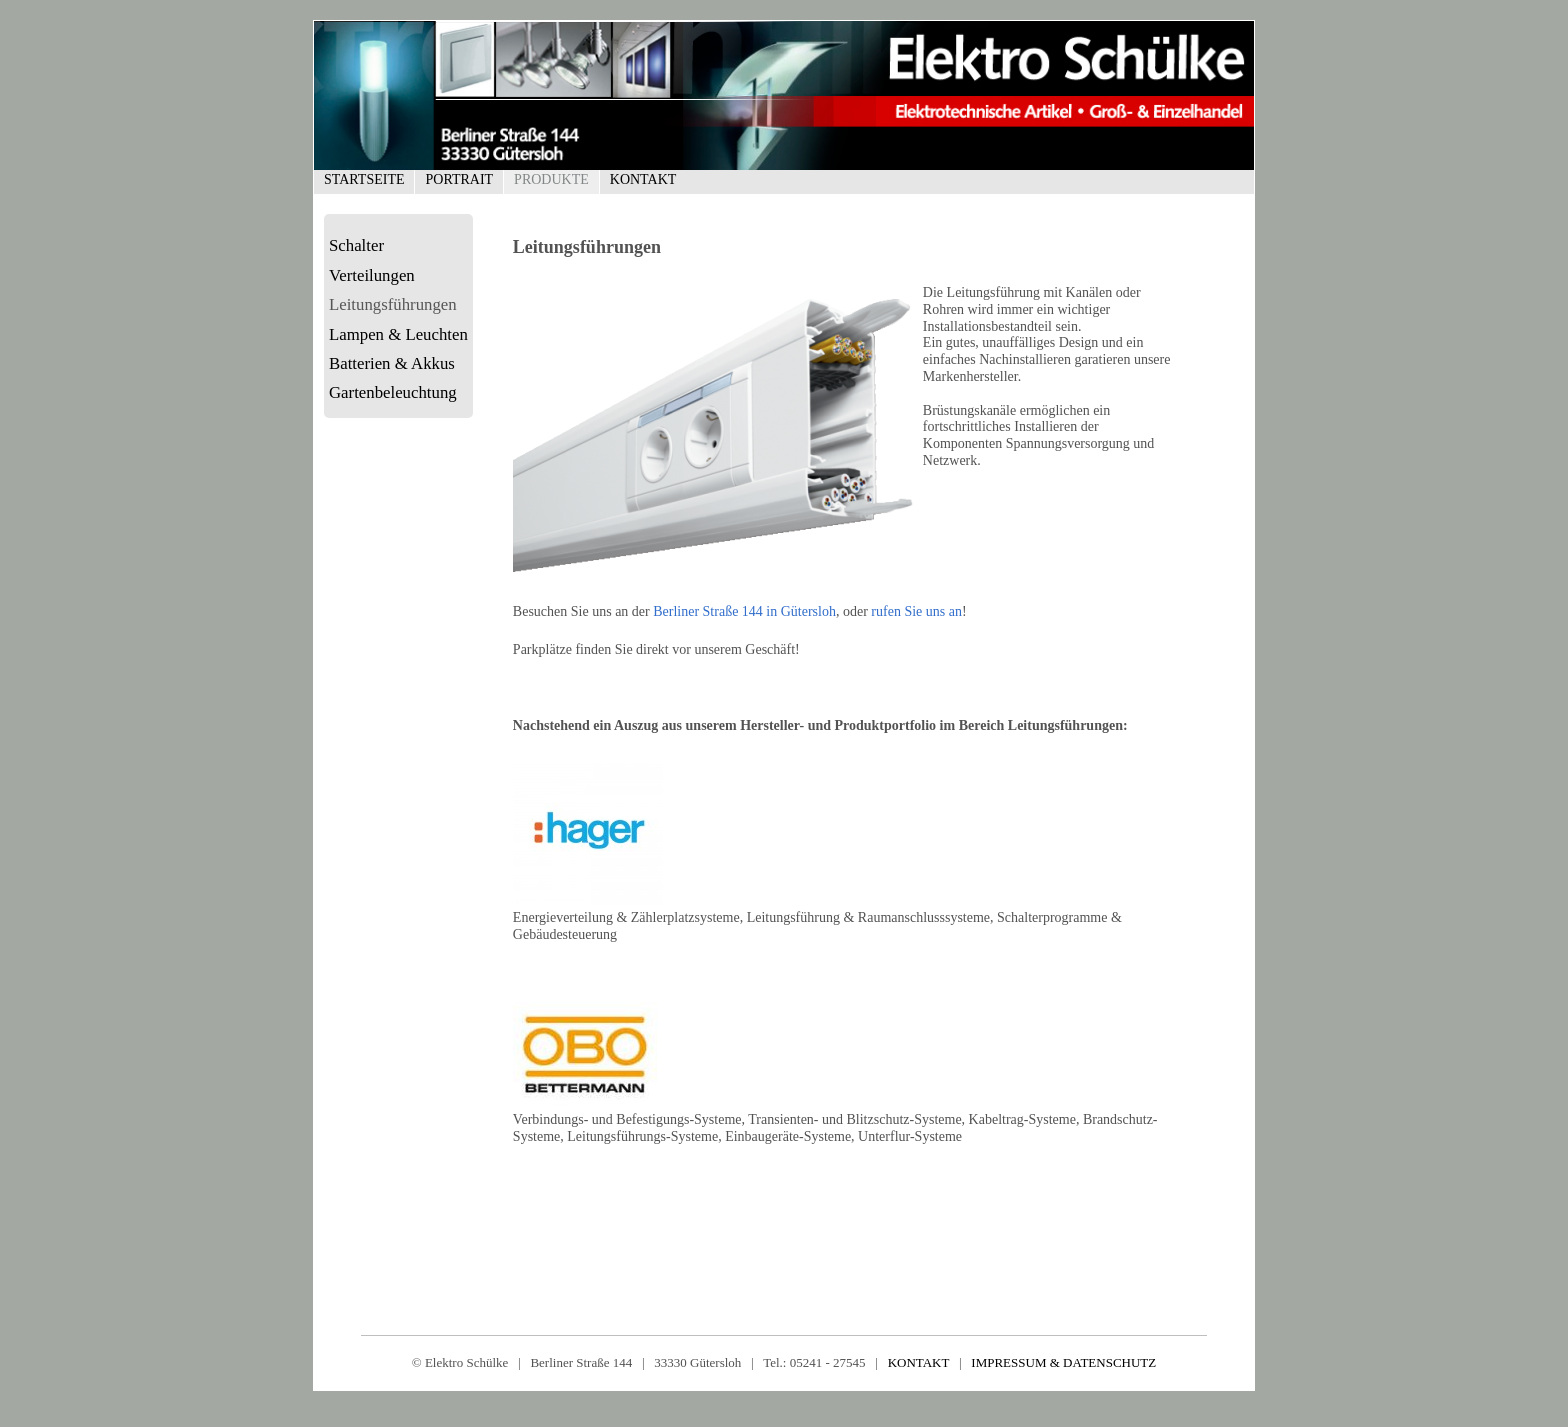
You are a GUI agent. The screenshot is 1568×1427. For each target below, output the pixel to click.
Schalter (356, 245)
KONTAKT (919, 1362)
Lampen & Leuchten (398, 334)
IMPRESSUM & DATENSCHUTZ (1063, 1362)
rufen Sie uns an (916, 611)
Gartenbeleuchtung (393, 392)
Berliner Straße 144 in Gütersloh (744, 611)
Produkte (551, 179)
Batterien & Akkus (392, 363)
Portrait (459, 179)
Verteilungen (372, 275)
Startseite (364, 179)
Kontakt (643, 179)
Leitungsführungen (393, 304)
